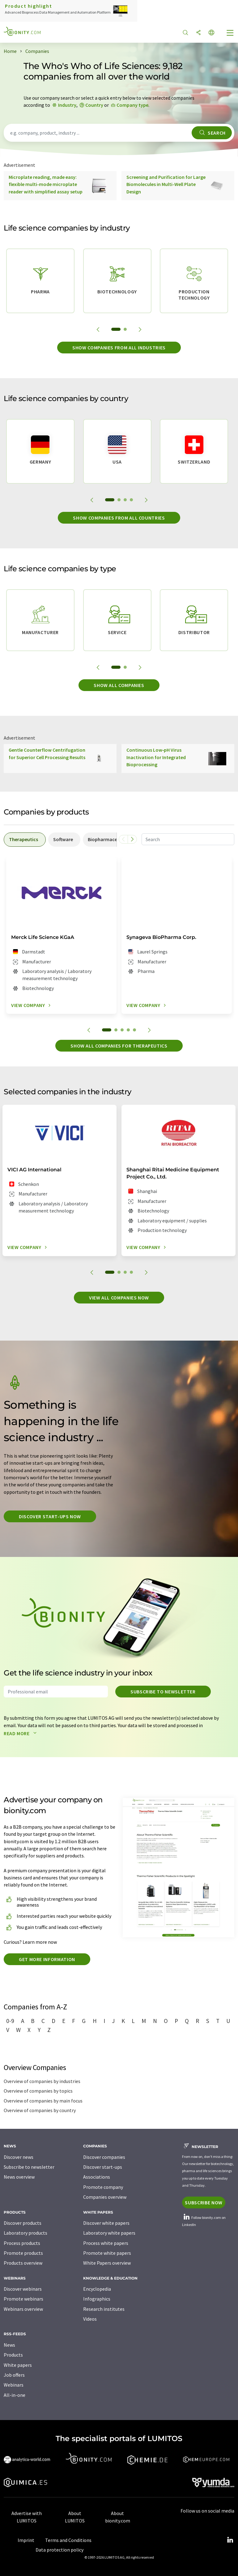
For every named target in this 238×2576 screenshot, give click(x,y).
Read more (21, 1733)
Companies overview (104, 2197)
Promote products (23, 2253)
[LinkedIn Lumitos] (230, 2540)
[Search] (185, 33)
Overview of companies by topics (38, 2091)
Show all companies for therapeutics (118, 1046)
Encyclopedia (97, 2289)
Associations (96, 2177)
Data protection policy (59, 2550)
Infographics (96, 2299)
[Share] (198, 33)
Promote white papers (107, 2253)
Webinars (13, 2385)
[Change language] (211, 33)
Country (94, 105)
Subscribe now (203, 2202)
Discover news (18, 2157)
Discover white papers (106, 2223)
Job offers (14, 2375)
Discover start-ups (102, 2167)
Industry (67, 105)
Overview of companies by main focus (43, 2101)
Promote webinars (23, 2299)
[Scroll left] (123, 839)
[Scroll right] (132, 839)
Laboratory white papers (109, 2233)
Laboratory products (25, 2233)
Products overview (23, 2263)
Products (13, 2355)
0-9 (10, 2021)
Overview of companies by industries (42, 2081)
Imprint (26, 2540)
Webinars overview (23, 2309)
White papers (18, 2365)
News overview (19, 2177)
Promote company (103, 2187)
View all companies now (119, 1297)
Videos (90, 2319)
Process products (22, 2243)
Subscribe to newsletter (163, 1691)
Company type (132, 105)
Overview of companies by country (40, 2110)
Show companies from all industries (119, 347)
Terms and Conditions (68, 2540)
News (9, 2345)
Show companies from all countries (119, 518)
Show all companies (119, 685)
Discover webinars (23, 2289)
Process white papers (105, 2243)
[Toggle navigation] (230, 33)
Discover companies (104, 2157)
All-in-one (14, 2395)
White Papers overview (107, 2263)
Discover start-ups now (50, 1516)
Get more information (47, 1959)
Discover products (22, 2223)
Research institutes (104, 2309)
